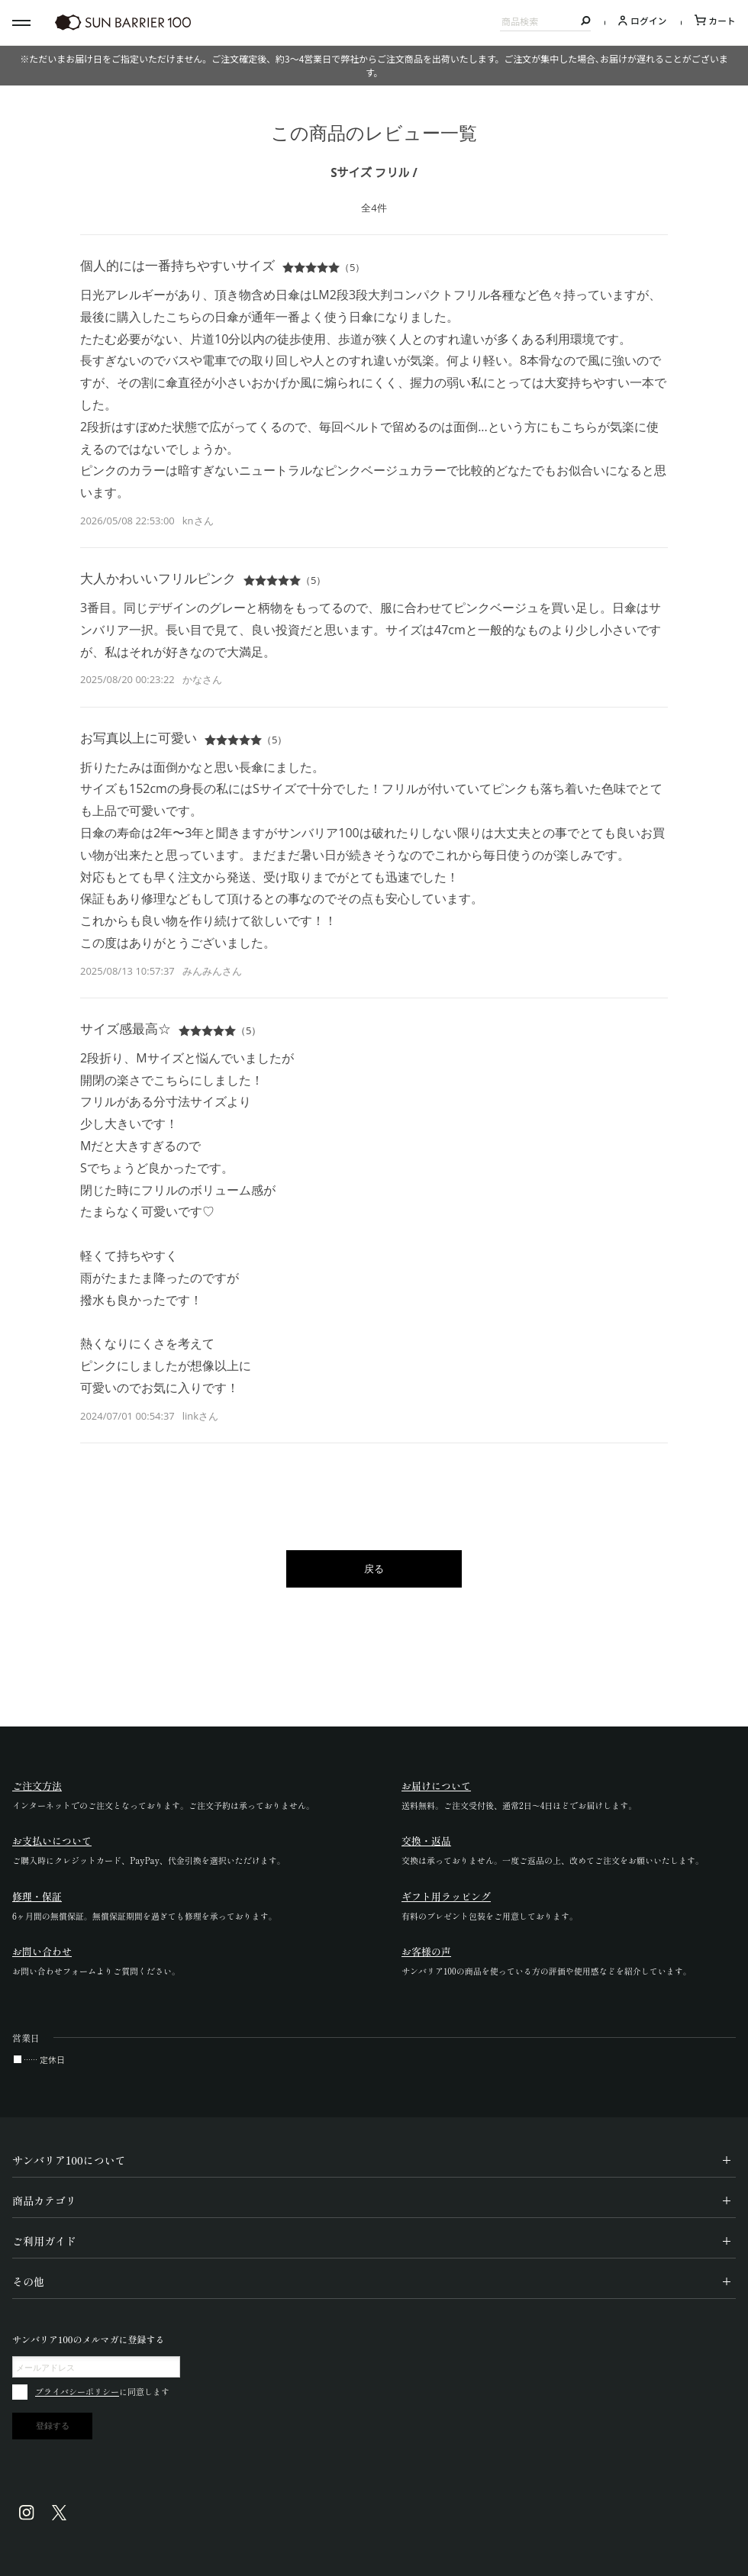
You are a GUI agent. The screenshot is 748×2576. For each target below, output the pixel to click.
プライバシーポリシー (77, 2390)
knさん (198, 520)
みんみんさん (212, 971)
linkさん (200, 1416)
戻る (374, 1568)
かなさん (202, 679)
